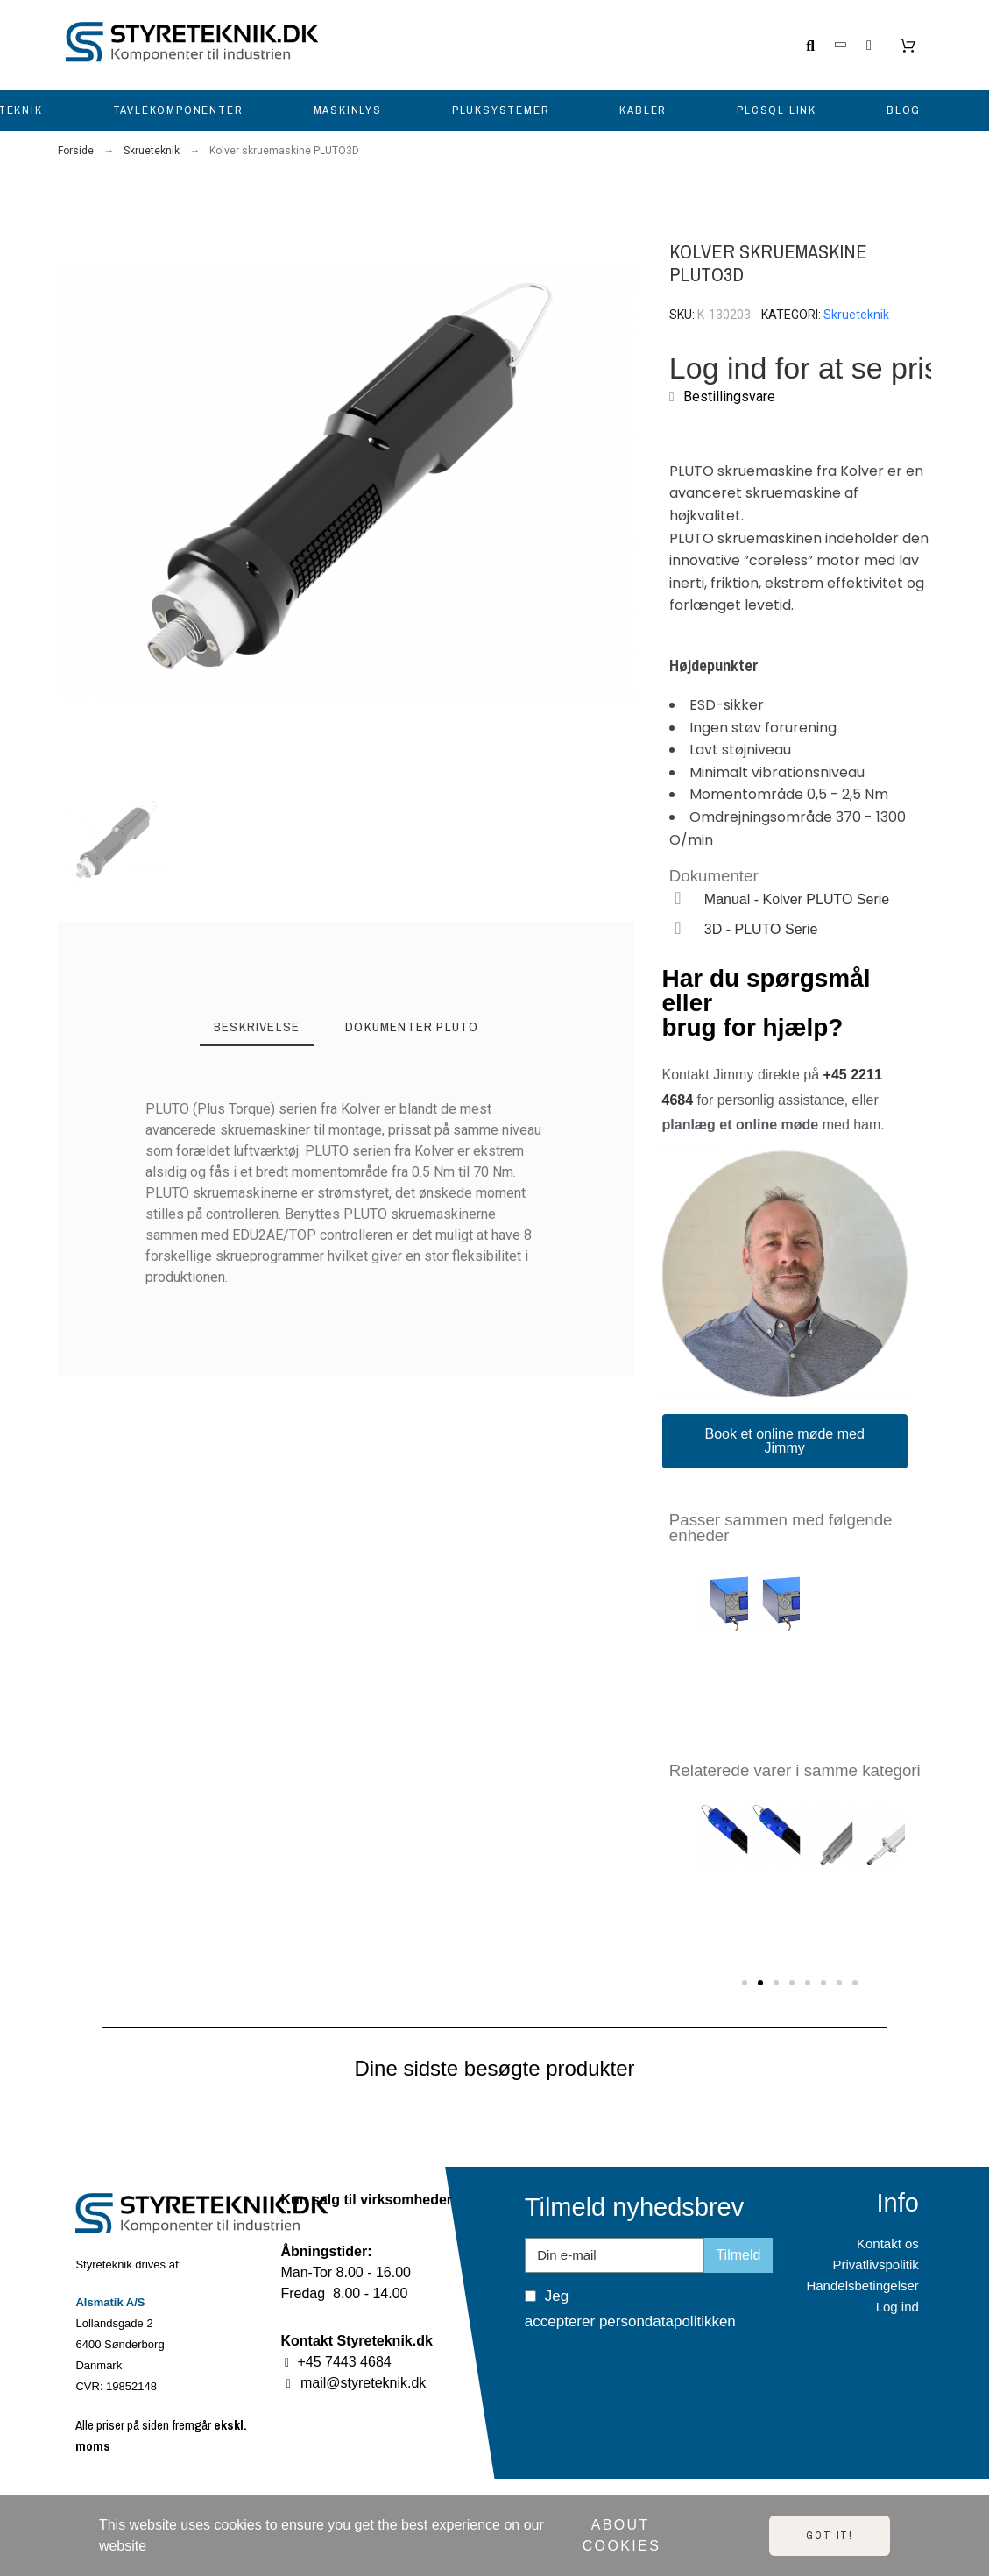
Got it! (829, 2536)
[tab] (257, 1027)
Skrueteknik (856, 315)
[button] (72, 481)
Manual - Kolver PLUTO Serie (796, 899)
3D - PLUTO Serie (761, 929)
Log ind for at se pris (804, 368)
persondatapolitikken (667, 2321)
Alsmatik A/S (110, 2302)
